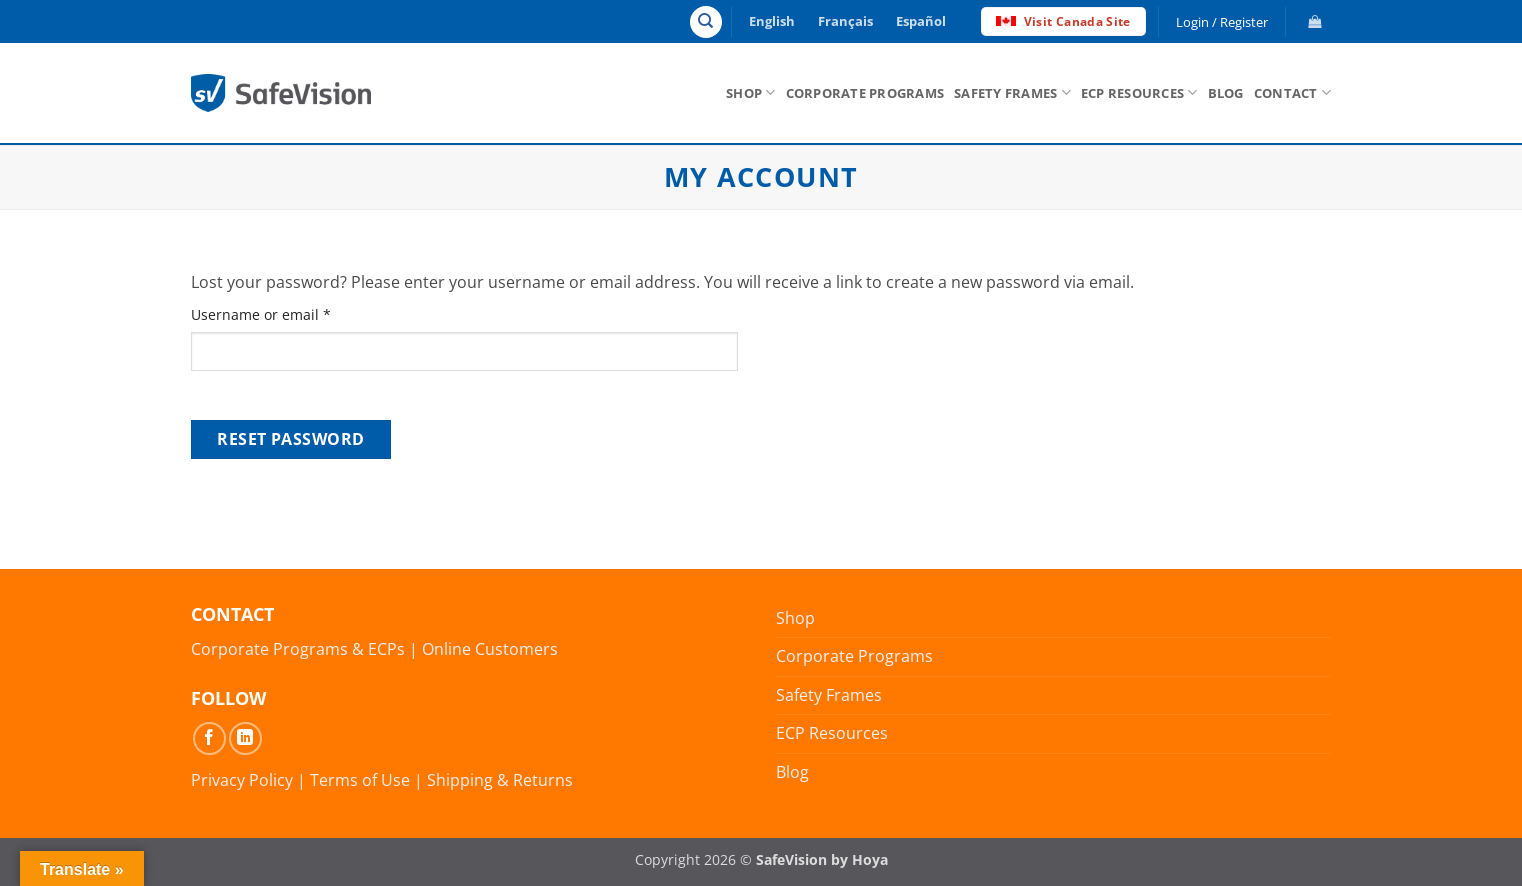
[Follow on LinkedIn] (245, 738)
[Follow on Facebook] (209, 738)
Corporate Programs (865, 93)
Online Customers (490, 649)
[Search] (706, 22)
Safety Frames (1012, 92)
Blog (1226, 93)
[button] (1312, 21)
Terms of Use (360, 780)
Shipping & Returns (500, 780)
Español (921, 21)
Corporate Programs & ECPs (298, 649)
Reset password (291, 439)
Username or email (291, 313)
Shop (750, 92)
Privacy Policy (242, 780)
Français (845, 21)
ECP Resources (1139, 92)
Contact (1292, 92)
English (772, 21)
